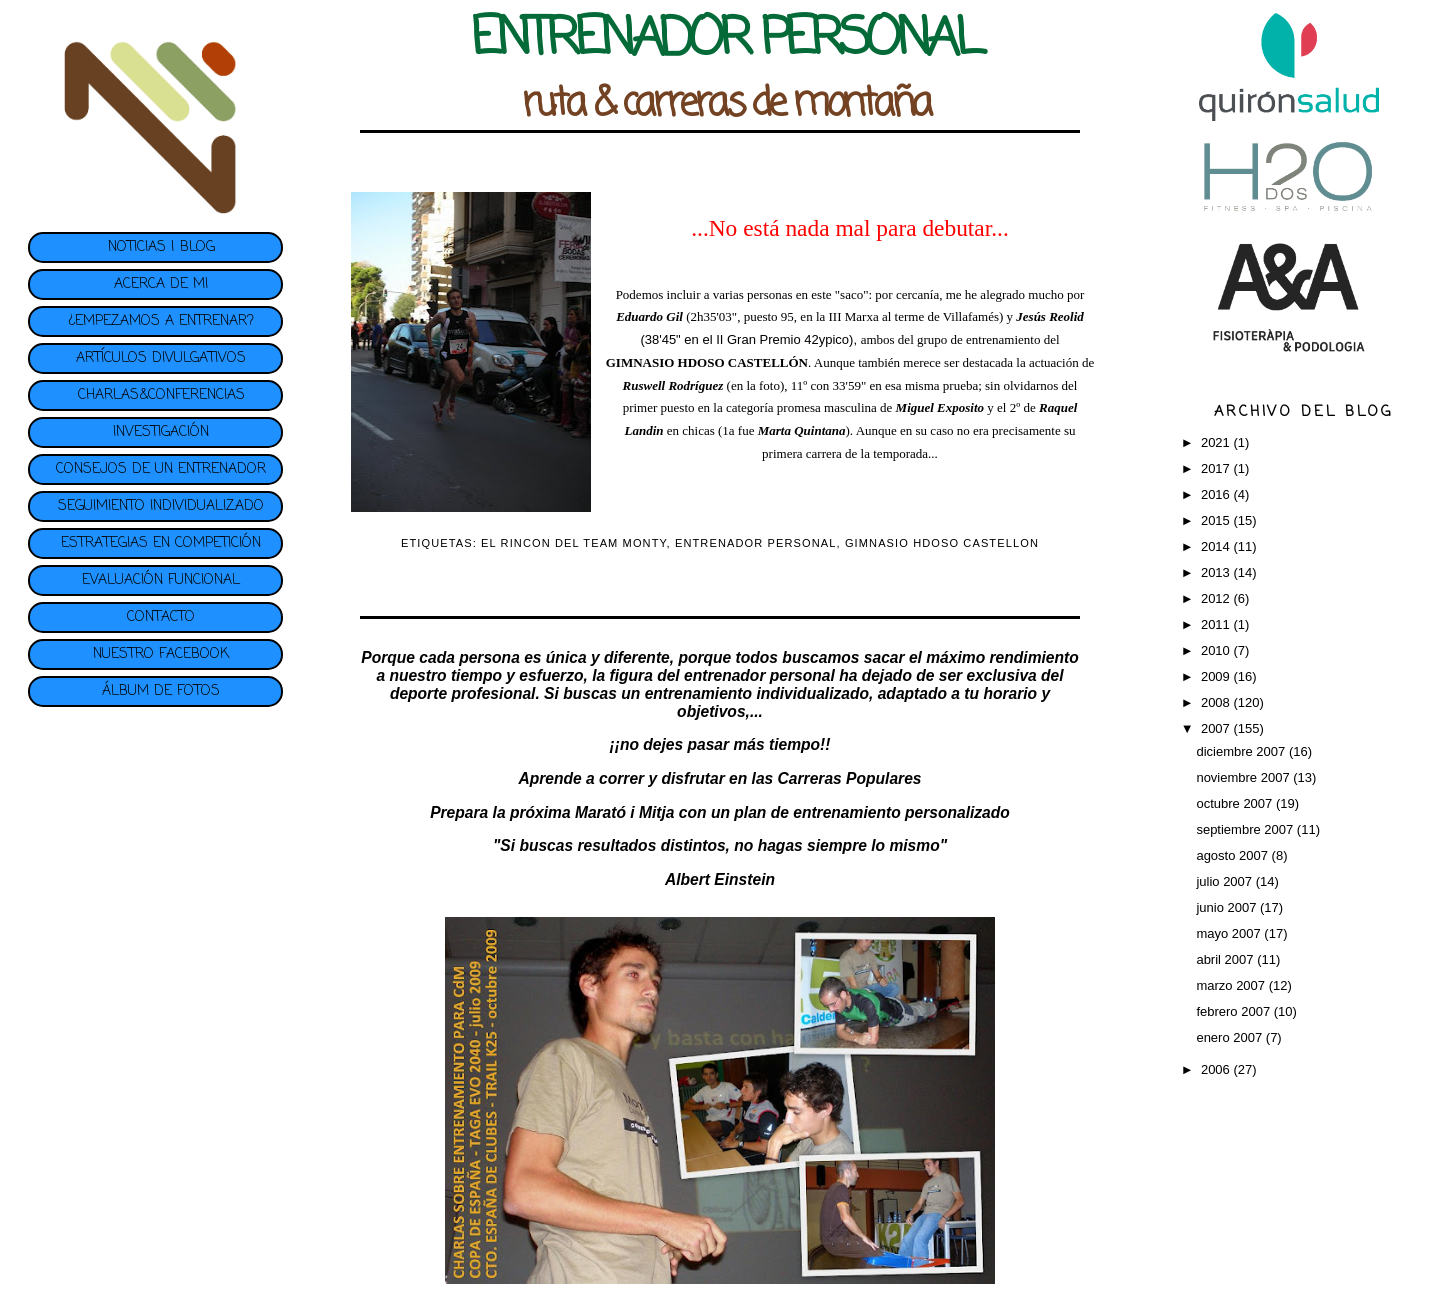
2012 (1217, 598)
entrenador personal (759, 675)
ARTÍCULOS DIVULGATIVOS (161, 358)
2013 (1217, 572)
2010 (1217, 650)
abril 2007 (1226, 959)
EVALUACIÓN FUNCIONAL (161, 580)
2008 (1217, 702)
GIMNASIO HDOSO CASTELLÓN (707, 362)
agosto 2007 (1233, 855)
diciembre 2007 (1242, 751)
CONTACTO (161, 617)
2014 (1217, 546)
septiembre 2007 (1246, 829)
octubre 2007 (1236, 803)
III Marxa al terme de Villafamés (914, 316)
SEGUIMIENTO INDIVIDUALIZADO (161, 506)
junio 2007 (1228, 907)
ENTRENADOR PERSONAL (756, 543)
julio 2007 (1225, 881)
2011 (1217, 624)
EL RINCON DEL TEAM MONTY (574, 543)
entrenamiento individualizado (757, 693)
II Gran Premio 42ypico (782, 339)
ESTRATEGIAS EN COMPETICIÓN (161, 543)
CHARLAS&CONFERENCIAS (161, 395)
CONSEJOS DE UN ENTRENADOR (161, 469)
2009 (1217, 676)
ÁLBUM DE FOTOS (161, 691)
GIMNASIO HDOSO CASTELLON (942, 543)
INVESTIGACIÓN (161, 432)
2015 (1217, 520)
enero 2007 (1230, 1037)
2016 (1217, 494)
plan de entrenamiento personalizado (872, 812)
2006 (1217, 1069)
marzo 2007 (1232, 985)
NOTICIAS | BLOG (161, 247)
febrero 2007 (1234, 1011)
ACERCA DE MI (161, 284)
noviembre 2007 (1244, 777)
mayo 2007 (1230, 933)
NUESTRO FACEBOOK (161, 654)
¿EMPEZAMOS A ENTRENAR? (161, 321)
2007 (1217, 728)
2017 (1217, 468)
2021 (1217, 442)
